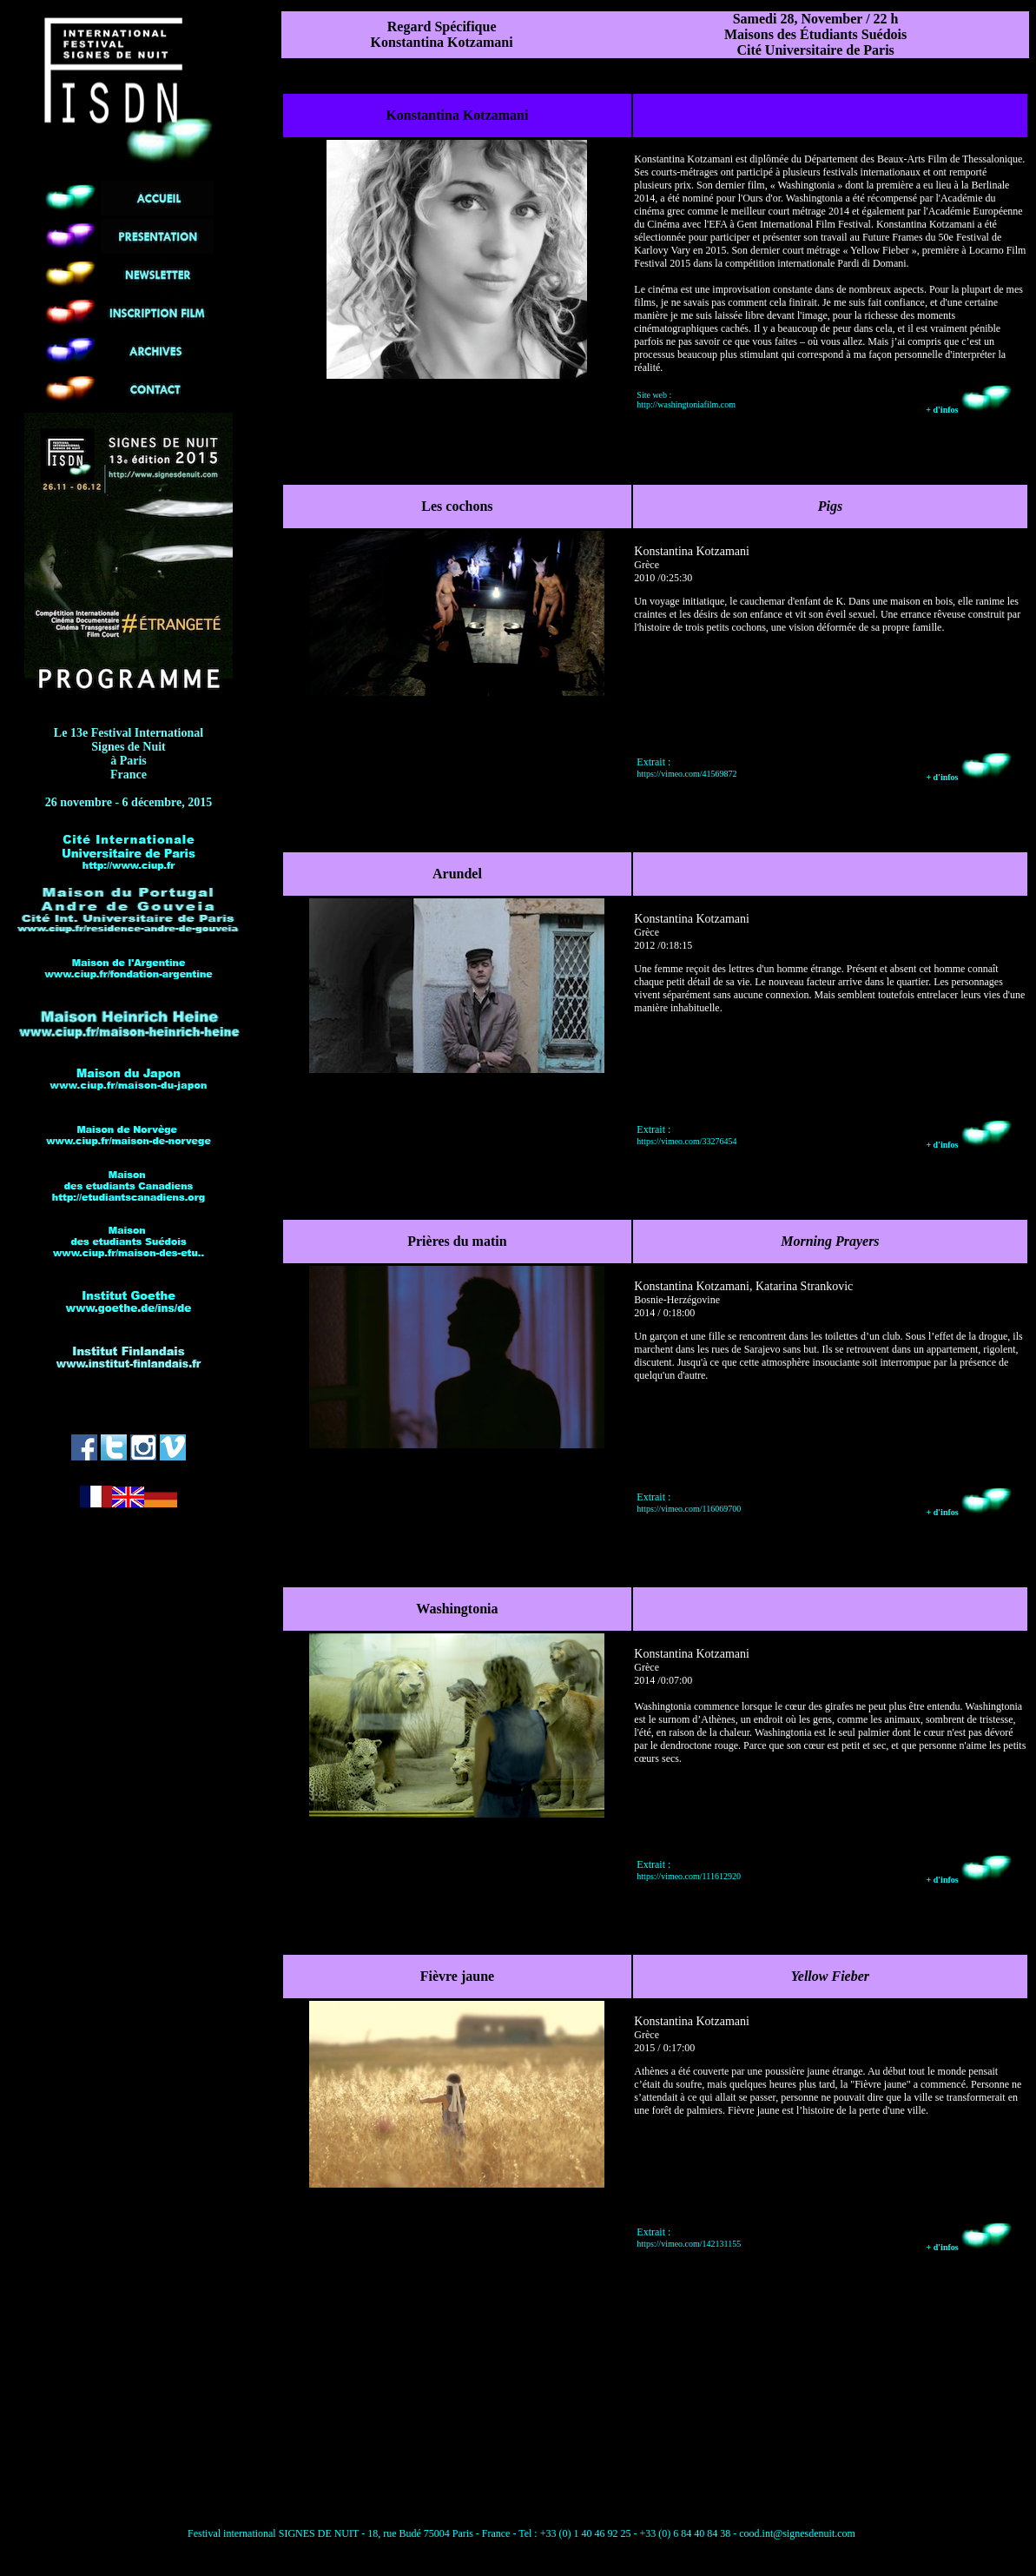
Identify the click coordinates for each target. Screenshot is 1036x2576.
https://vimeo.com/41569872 (686, 773)
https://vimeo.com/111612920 (689, 1876)
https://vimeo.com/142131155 (689, 2243)
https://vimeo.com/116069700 (689, 1508)
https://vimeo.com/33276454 (686, 1141)
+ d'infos (969, 409)
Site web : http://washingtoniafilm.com (686, 399)
